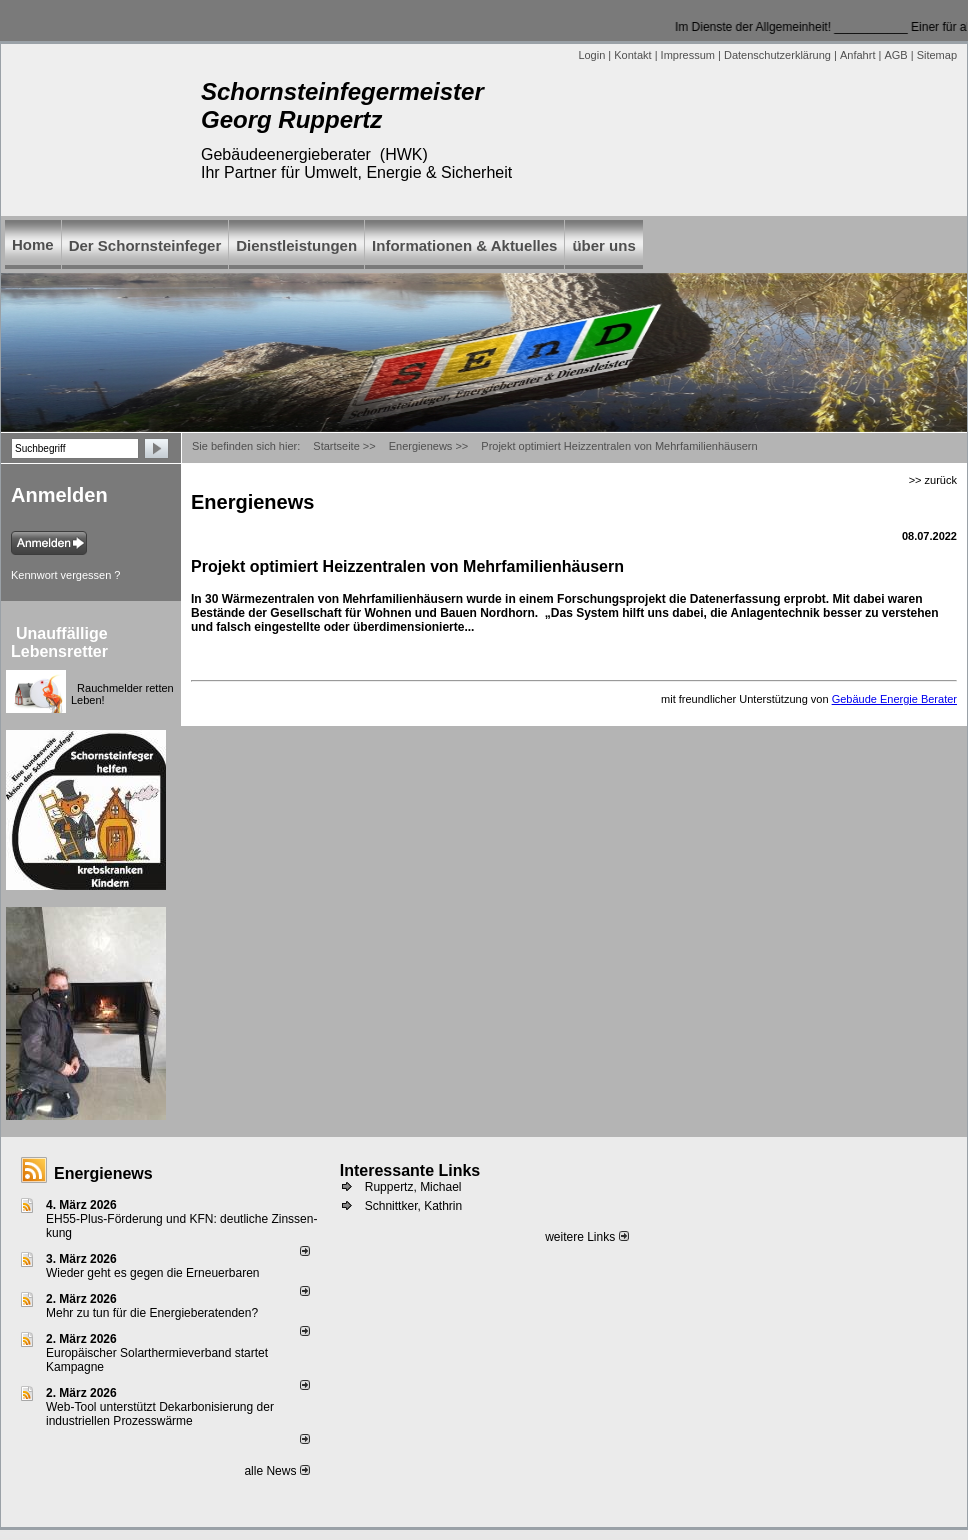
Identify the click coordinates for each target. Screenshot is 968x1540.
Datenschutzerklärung (777, 55)
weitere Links (586, 1237)
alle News (276, 1471)
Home (33, 244)
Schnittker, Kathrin (413, 1206)
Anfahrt (857, 55)
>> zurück (933, 480)
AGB (895, 55)
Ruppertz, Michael (413, 1187)
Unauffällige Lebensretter (59, 642)
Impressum (688, 55)
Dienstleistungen (296, 245)
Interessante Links (410, 1170)
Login (591, 55)
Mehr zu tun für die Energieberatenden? (152, 1313)
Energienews (103, 1173)
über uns (603, 245)
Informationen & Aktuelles (464, 245)
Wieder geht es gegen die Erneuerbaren (152, 1273)
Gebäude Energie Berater (894, 699)
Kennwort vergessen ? (65, 575)
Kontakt (632, 55)
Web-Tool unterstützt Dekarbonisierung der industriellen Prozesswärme (160, 1414)
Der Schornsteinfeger (145, 245)
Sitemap (937, 55)
